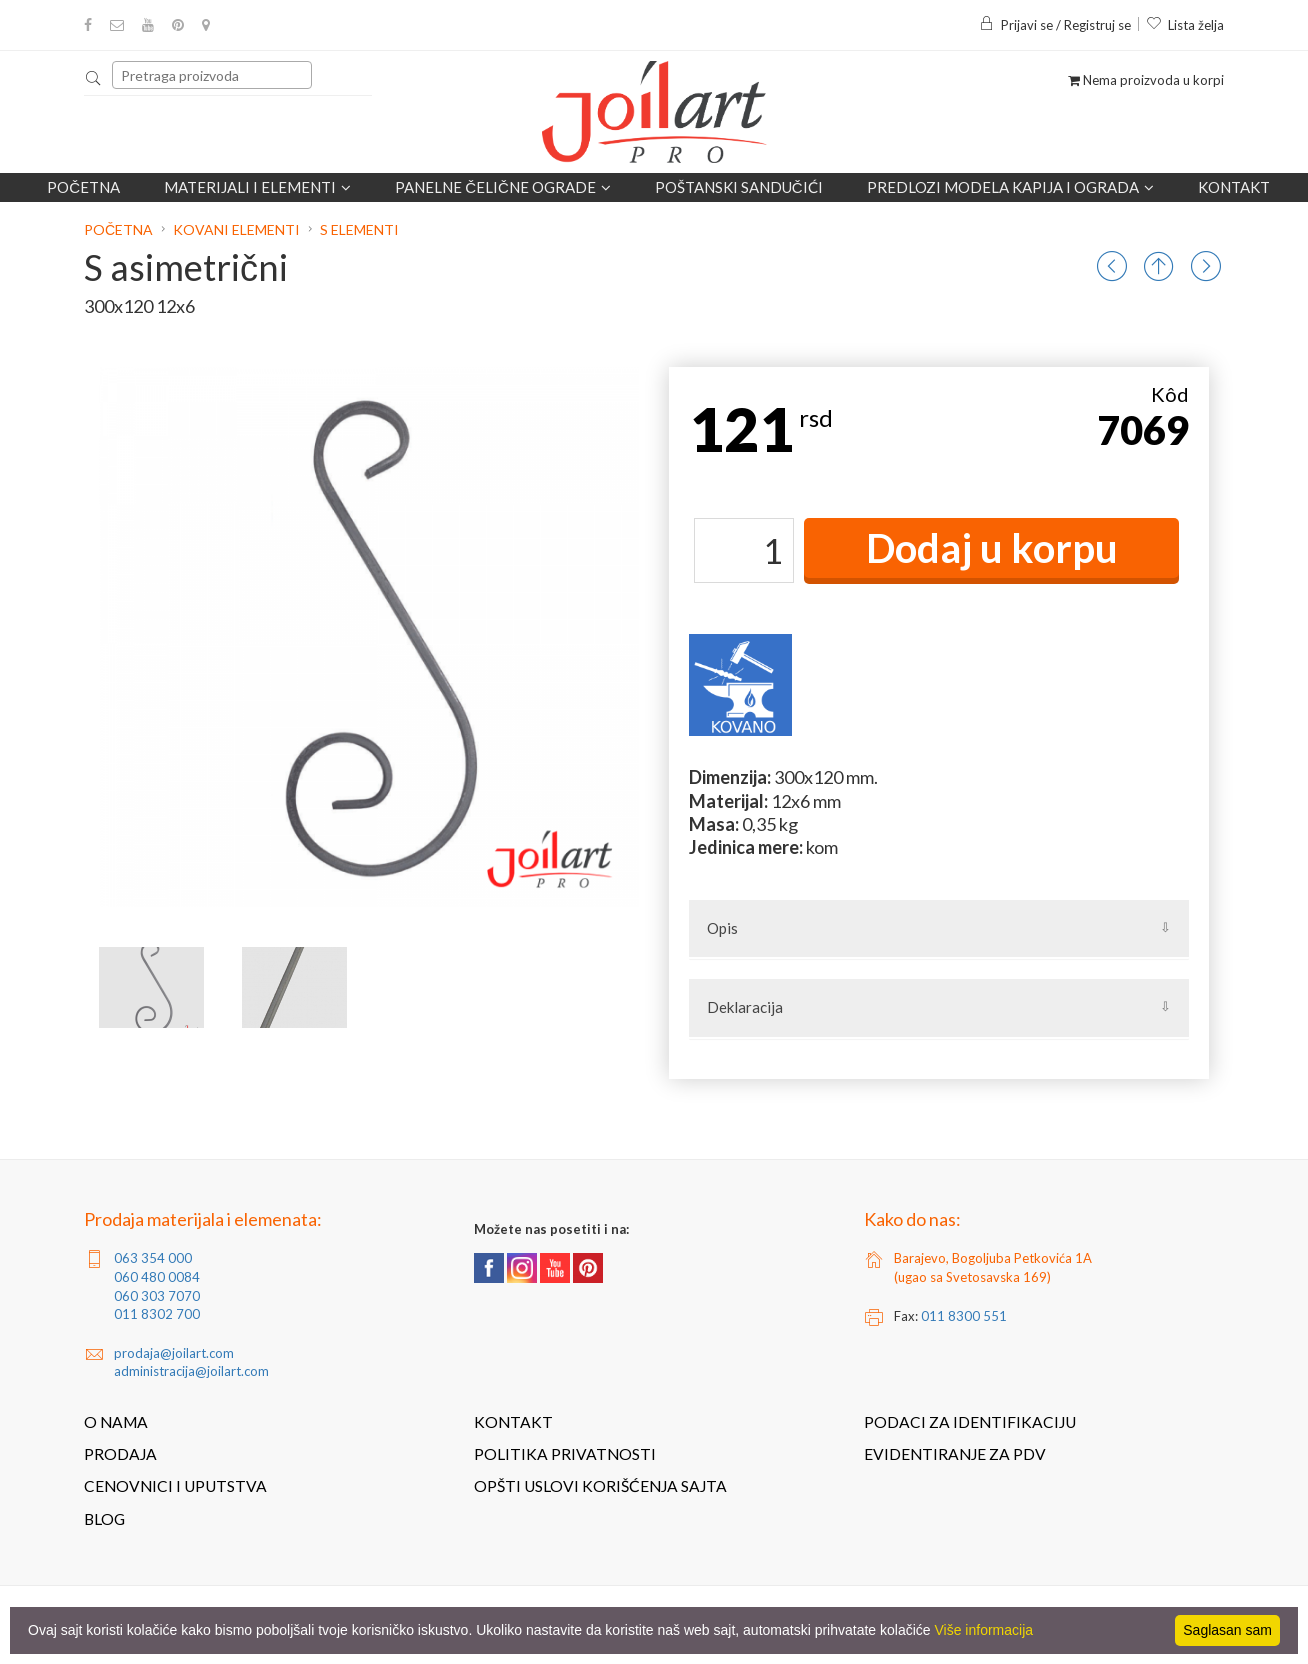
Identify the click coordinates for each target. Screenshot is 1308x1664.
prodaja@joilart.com (174, 1353)
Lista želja (1185, 25)
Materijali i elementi (257, 187)
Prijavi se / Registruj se (1055, 25)
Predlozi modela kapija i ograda (1010, 187)
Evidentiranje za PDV (955, 1454)
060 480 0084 (157, 1277)
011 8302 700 (157, 1314)
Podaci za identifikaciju (970, 1422)
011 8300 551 (964, 1316)
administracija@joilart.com (191, 1371)
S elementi (359, 229)
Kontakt (1234, 187)
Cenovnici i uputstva (175, 1486)
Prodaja (120, 1454)
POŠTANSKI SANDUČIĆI (739, 187)
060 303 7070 (157, 1296)
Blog (104, 1519)
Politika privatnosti (565, 1454)
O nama (116, 1422)
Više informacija (984, 1630)
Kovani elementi (236, 229)
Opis (722, 928)
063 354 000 (153, 1258)
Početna (83, 187)
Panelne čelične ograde (503, 187)
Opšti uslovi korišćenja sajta (600, 1486)
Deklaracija (745, 1007)
